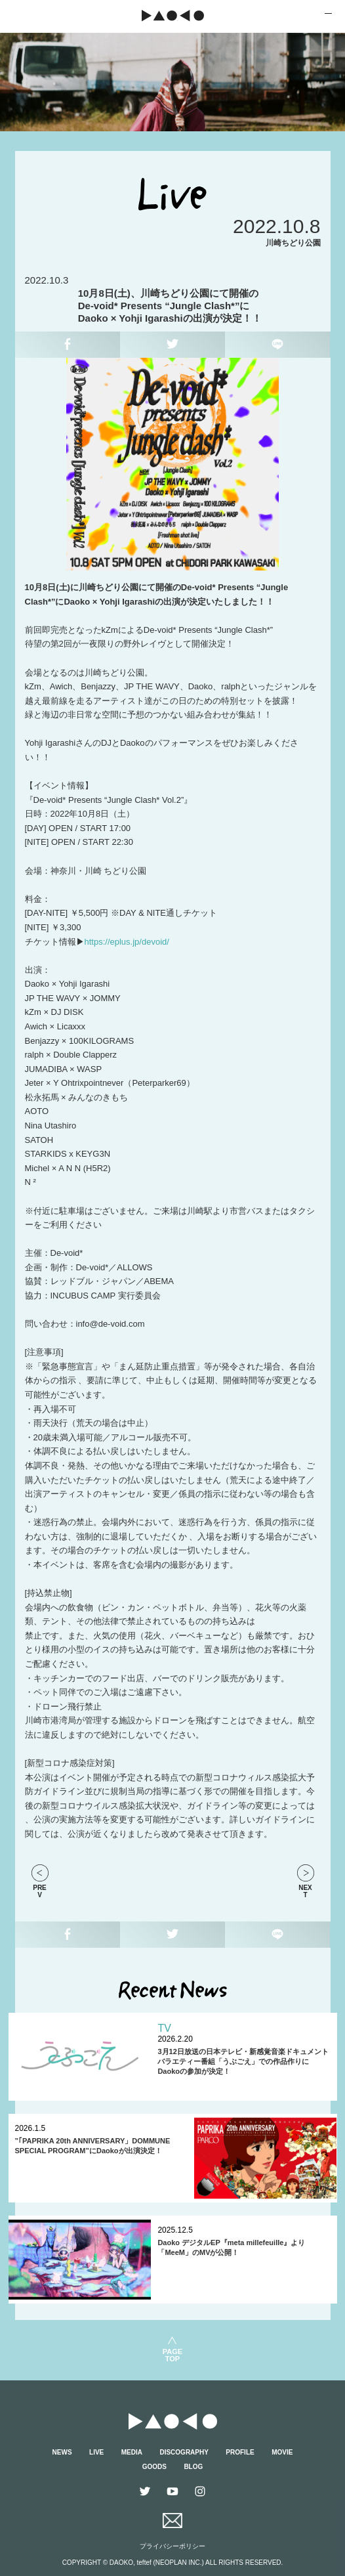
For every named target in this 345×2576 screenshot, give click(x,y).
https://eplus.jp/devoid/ (127, 942)
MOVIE (282, 2452)
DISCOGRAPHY (183, 2452)
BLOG (193, 2466)
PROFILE (240, 2452)
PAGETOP (172, 2355)
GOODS (154, 2466)
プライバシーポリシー (172, 2546)
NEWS (62, 2452)
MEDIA (131, 2452)
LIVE (96, 2452)
